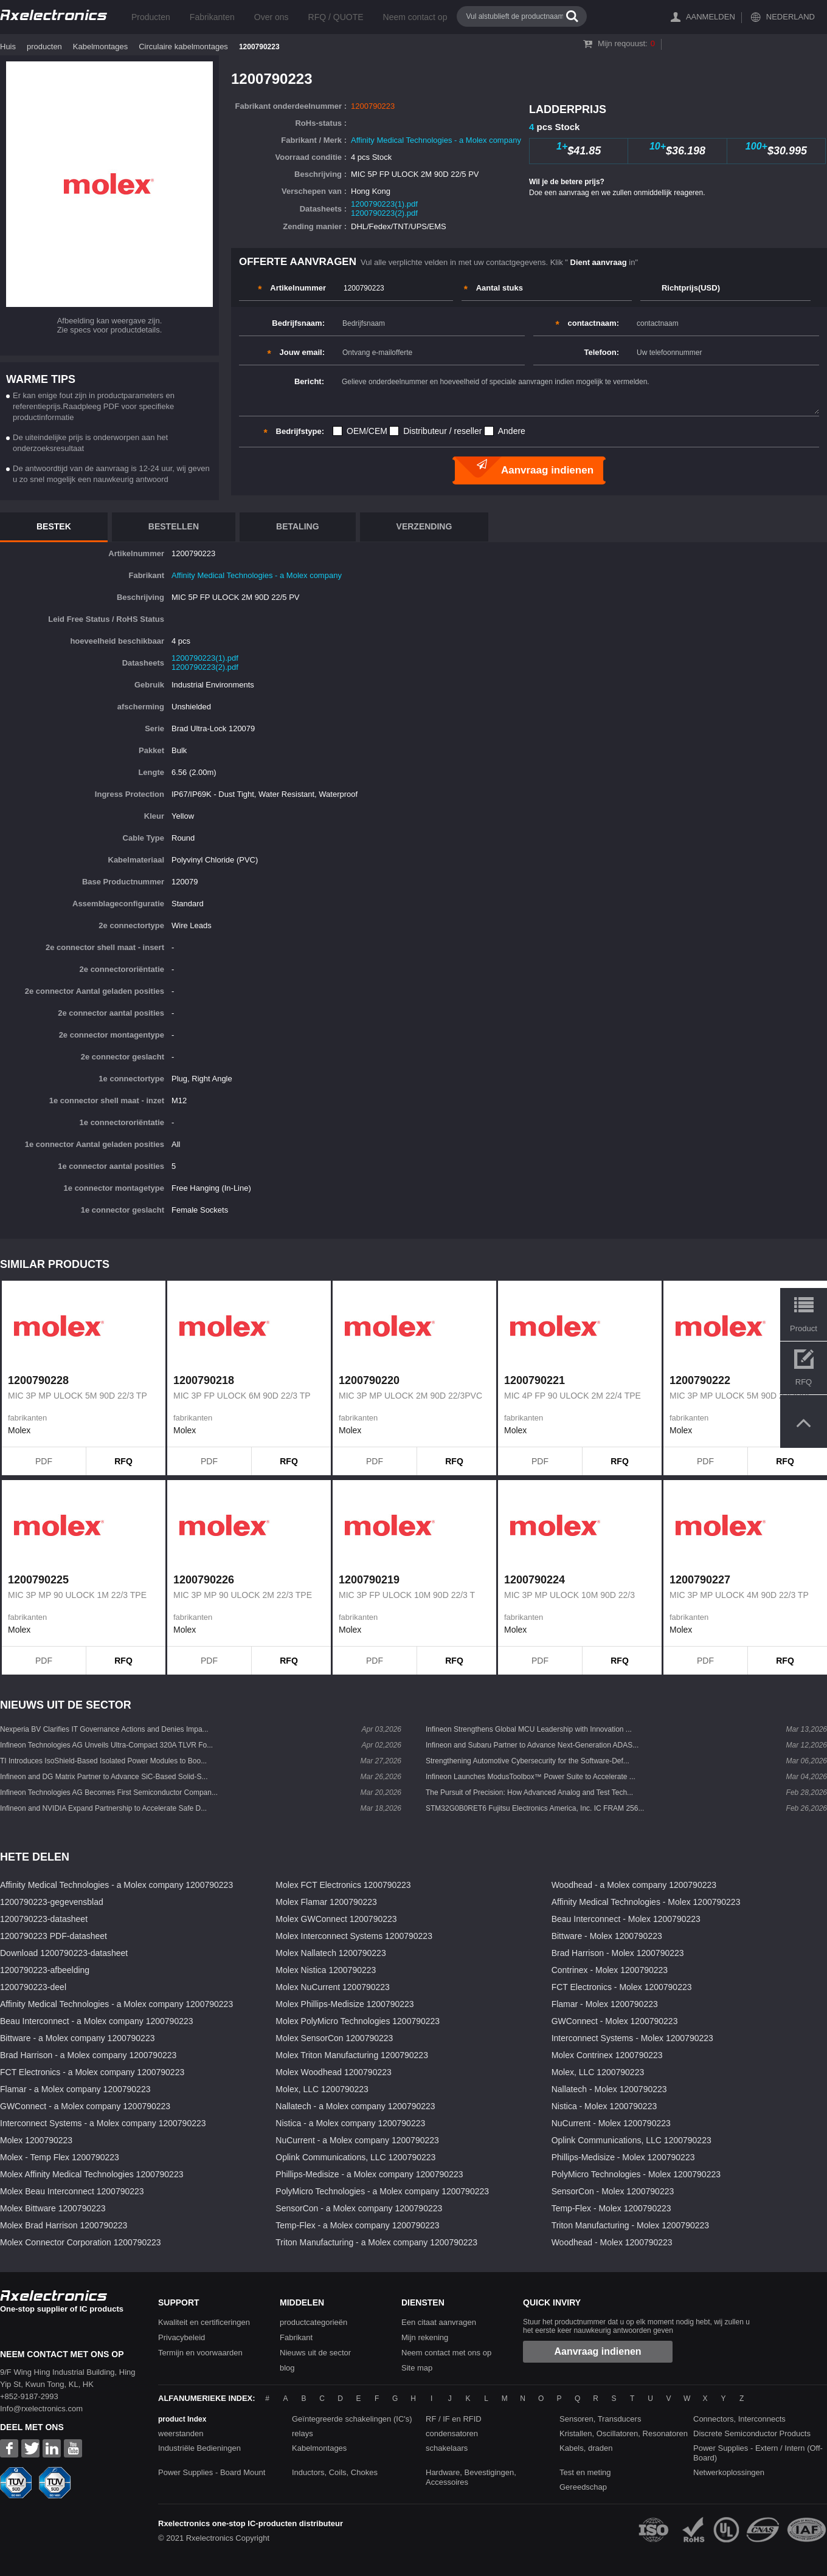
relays (302, 2433)
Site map (416, 2367)
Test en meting (585, 2472)
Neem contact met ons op (446, 2352)
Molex (19, 1430)
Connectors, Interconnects (739, 2418)
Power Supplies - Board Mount (211, 2472)
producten (44, 46)
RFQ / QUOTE (336, 17)
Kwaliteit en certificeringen (204, 2322)
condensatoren (452, 2433)
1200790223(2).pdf (384, 213)
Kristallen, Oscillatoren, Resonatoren (623, 2433)
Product (803, 1328)
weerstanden (180, 2433)
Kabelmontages (100, 46)
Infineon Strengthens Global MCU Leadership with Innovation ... (529, 1729)
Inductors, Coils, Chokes (335, 2472)
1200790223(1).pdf (384, 203)
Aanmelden (710, 16)
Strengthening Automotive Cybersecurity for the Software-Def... (527, 1761)
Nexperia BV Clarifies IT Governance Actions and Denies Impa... (104, 1729)
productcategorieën (313, 2322)
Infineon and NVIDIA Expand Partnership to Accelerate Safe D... (103, 1808)
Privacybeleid (181, 2337)
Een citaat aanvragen (438, 2322)
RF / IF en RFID (454, 2418)
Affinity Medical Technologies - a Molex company (436, 140)
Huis (8, 46)
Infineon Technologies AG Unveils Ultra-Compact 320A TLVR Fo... (106, 1745)
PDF (43, 1461)
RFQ (123, 1461)
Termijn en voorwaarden (200, 2352)
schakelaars (447, 2448)
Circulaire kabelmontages (183, 46)
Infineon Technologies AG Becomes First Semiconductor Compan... (109, 1792)
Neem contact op (415, 17)
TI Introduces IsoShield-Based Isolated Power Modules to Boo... (103, 1761)
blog (287, 2367)
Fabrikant (296, 2337)
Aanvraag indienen (597, 2351)
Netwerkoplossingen (728, 2472)
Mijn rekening (424, 2337)
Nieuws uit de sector (315, 2352)
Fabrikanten (212, 17)
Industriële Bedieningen (199, 2448)
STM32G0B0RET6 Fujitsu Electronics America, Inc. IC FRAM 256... (535, 1808)
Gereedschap (583, 2487)
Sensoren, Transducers (600, 2418)
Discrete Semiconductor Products (752, 2433)
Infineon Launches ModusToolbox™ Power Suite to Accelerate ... (530, 1776)
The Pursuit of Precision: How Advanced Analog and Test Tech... (529, 1792)
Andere (511, 431)
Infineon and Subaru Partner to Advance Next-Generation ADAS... (532, 1745)
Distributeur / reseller (442, 431)
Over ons (271, 17)
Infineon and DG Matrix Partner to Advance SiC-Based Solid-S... (104, 1776)
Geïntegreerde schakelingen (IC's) (352, 2418)
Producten (150, 17)
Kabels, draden (585, 2448)
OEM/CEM (367, 431)
